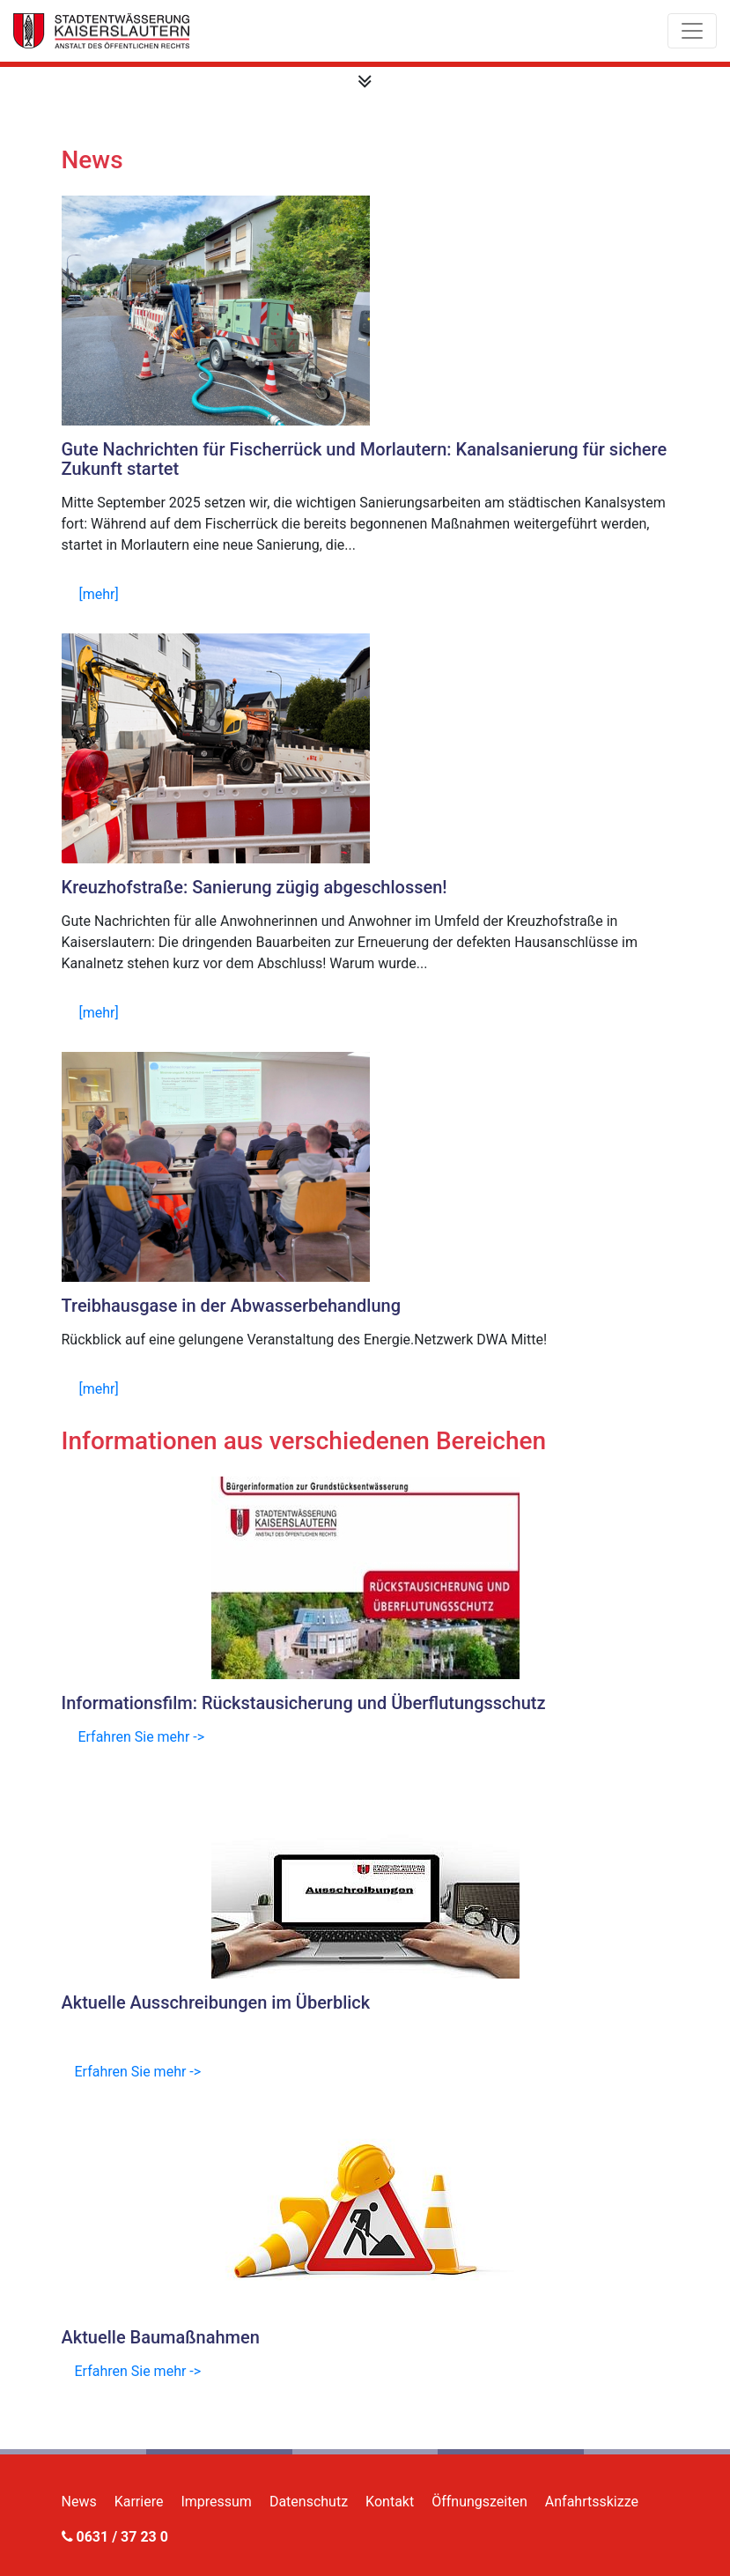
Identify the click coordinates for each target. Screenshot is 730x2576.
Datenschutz (308, 2501)
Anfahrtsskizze (591, 2501)
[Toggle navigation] (692, 30)
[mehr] (99, 594)
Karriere (139, 2501)
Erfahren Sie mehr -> (140, 1736)
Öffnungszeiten (479, 2501)
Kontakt (389, 2501)
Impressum (216, 2501)
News (79, 2501)
